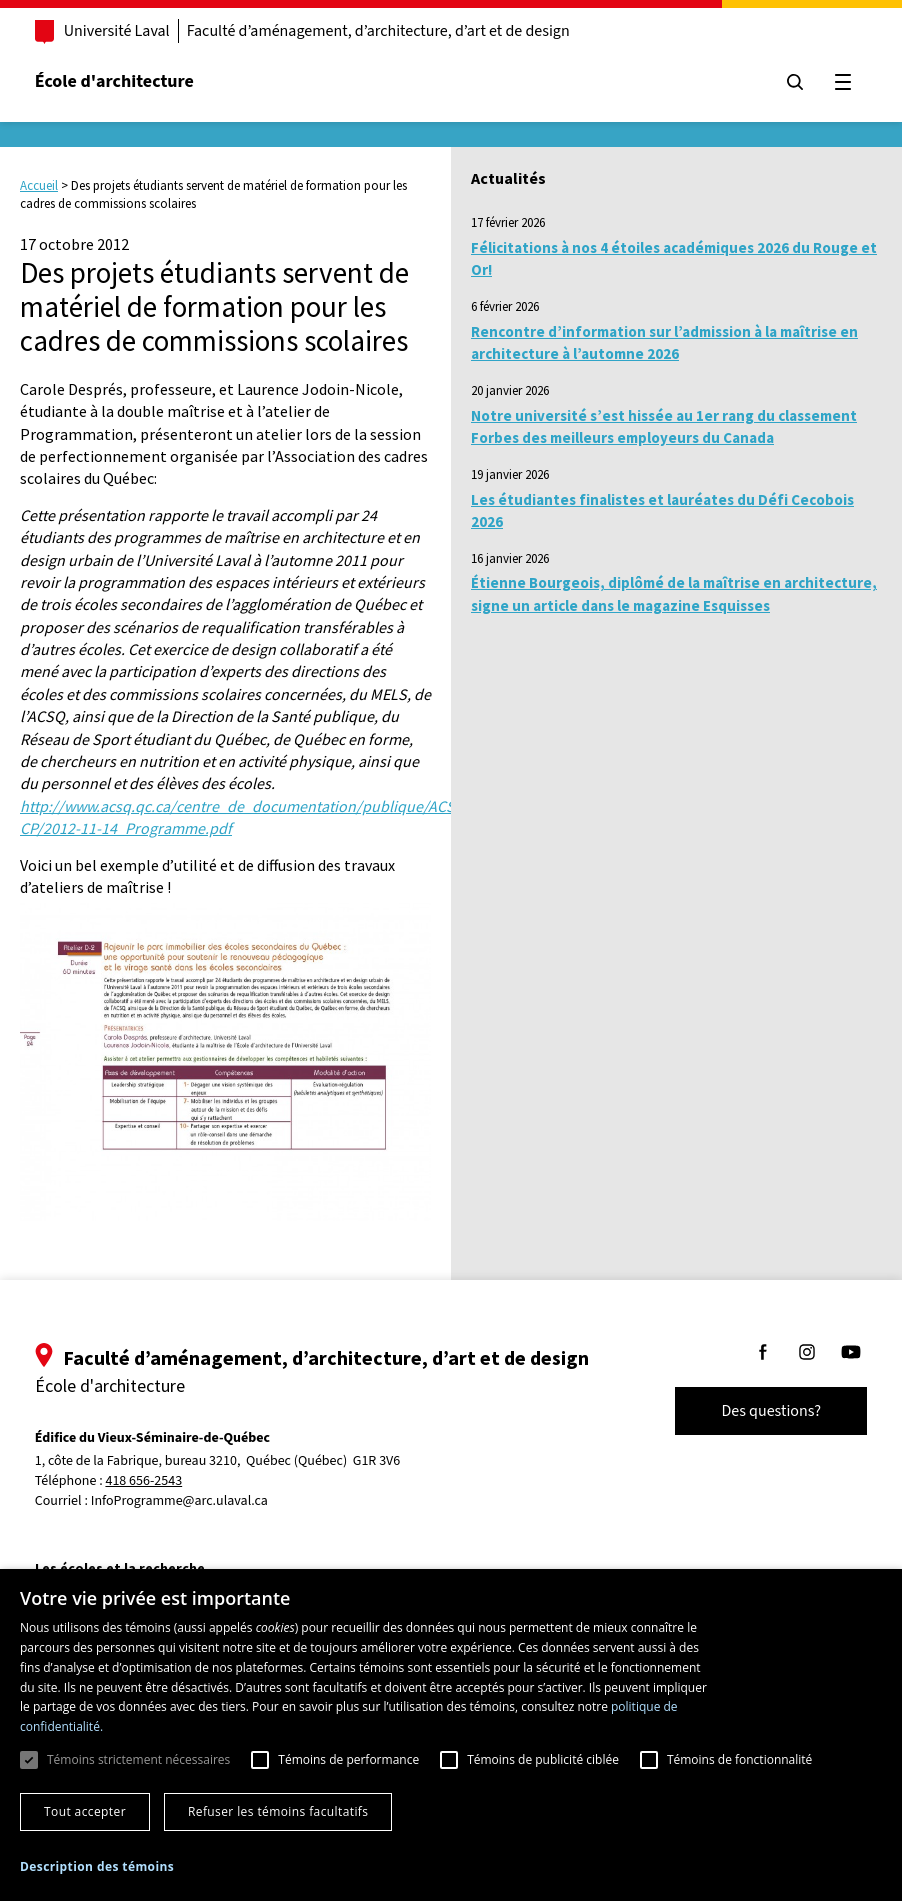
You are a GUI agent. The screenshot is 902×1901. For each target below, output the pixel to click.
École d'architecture (115, 81)
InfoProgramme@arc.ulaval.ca (180, 1501)
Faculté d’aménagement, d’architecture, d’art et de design (379, 31)
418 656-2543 (145, 1481)
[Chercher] (794, 82)
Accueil (39, 185)
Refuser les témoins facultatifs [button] (278, 1811)
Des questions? (770, 1411)
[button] (97, 1866)
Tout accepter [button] (85, 1811)
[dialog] (451, 1735)
